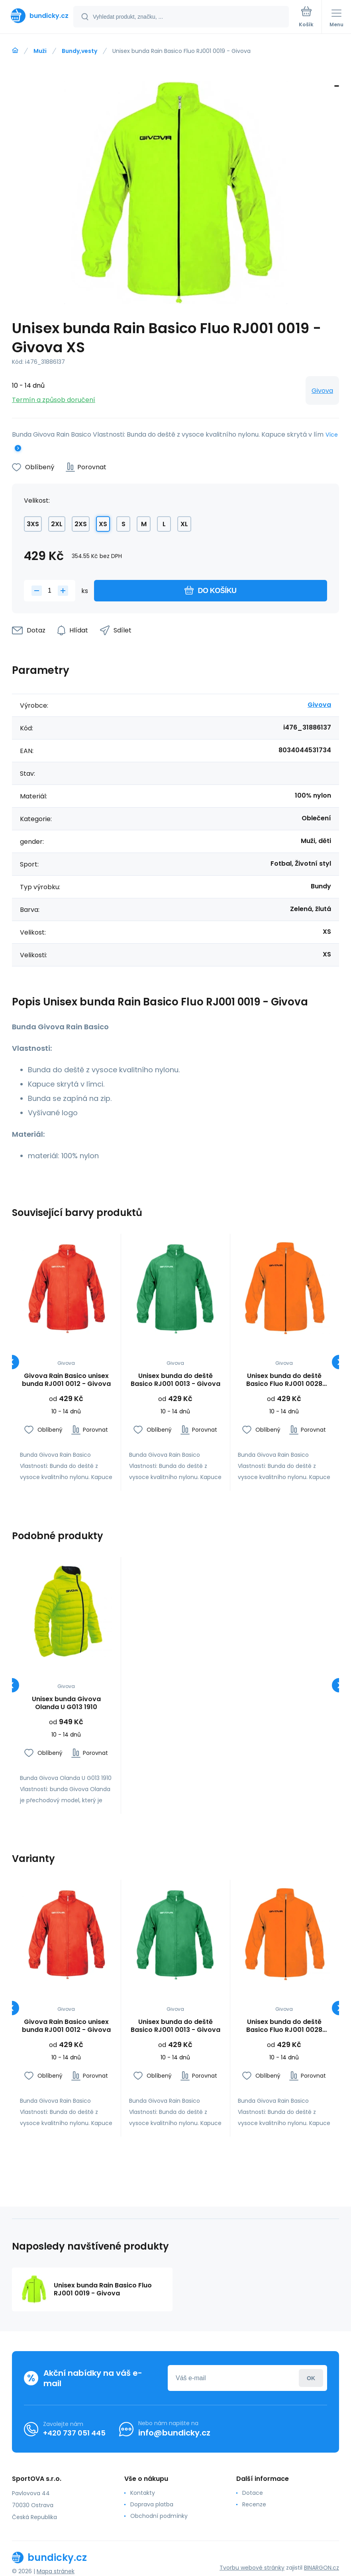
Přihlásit (311, 2378)
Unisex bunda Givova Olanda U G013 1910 (66, 1703)
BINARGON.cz (321, 2568)
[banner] (37, 15)
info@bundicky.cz (174, 2432)
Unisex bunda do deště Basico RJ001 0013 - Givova (175, 1380)
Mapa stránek (56, 2571)
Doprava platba (151, 2504)
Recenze (254, 2504)
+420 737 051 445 (74, 2432)
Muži (40, 51)
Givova (322, 390)
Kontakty (142, 2493)
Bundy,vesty (79, 51)
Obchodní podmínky (159, 2516)
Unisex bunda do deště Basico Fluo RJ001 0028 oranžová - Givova (284, 1380)
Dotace (252, 2493)
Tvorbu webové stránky (252, 2568)
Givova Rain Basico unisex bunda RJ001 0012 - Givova (66, 1380)
